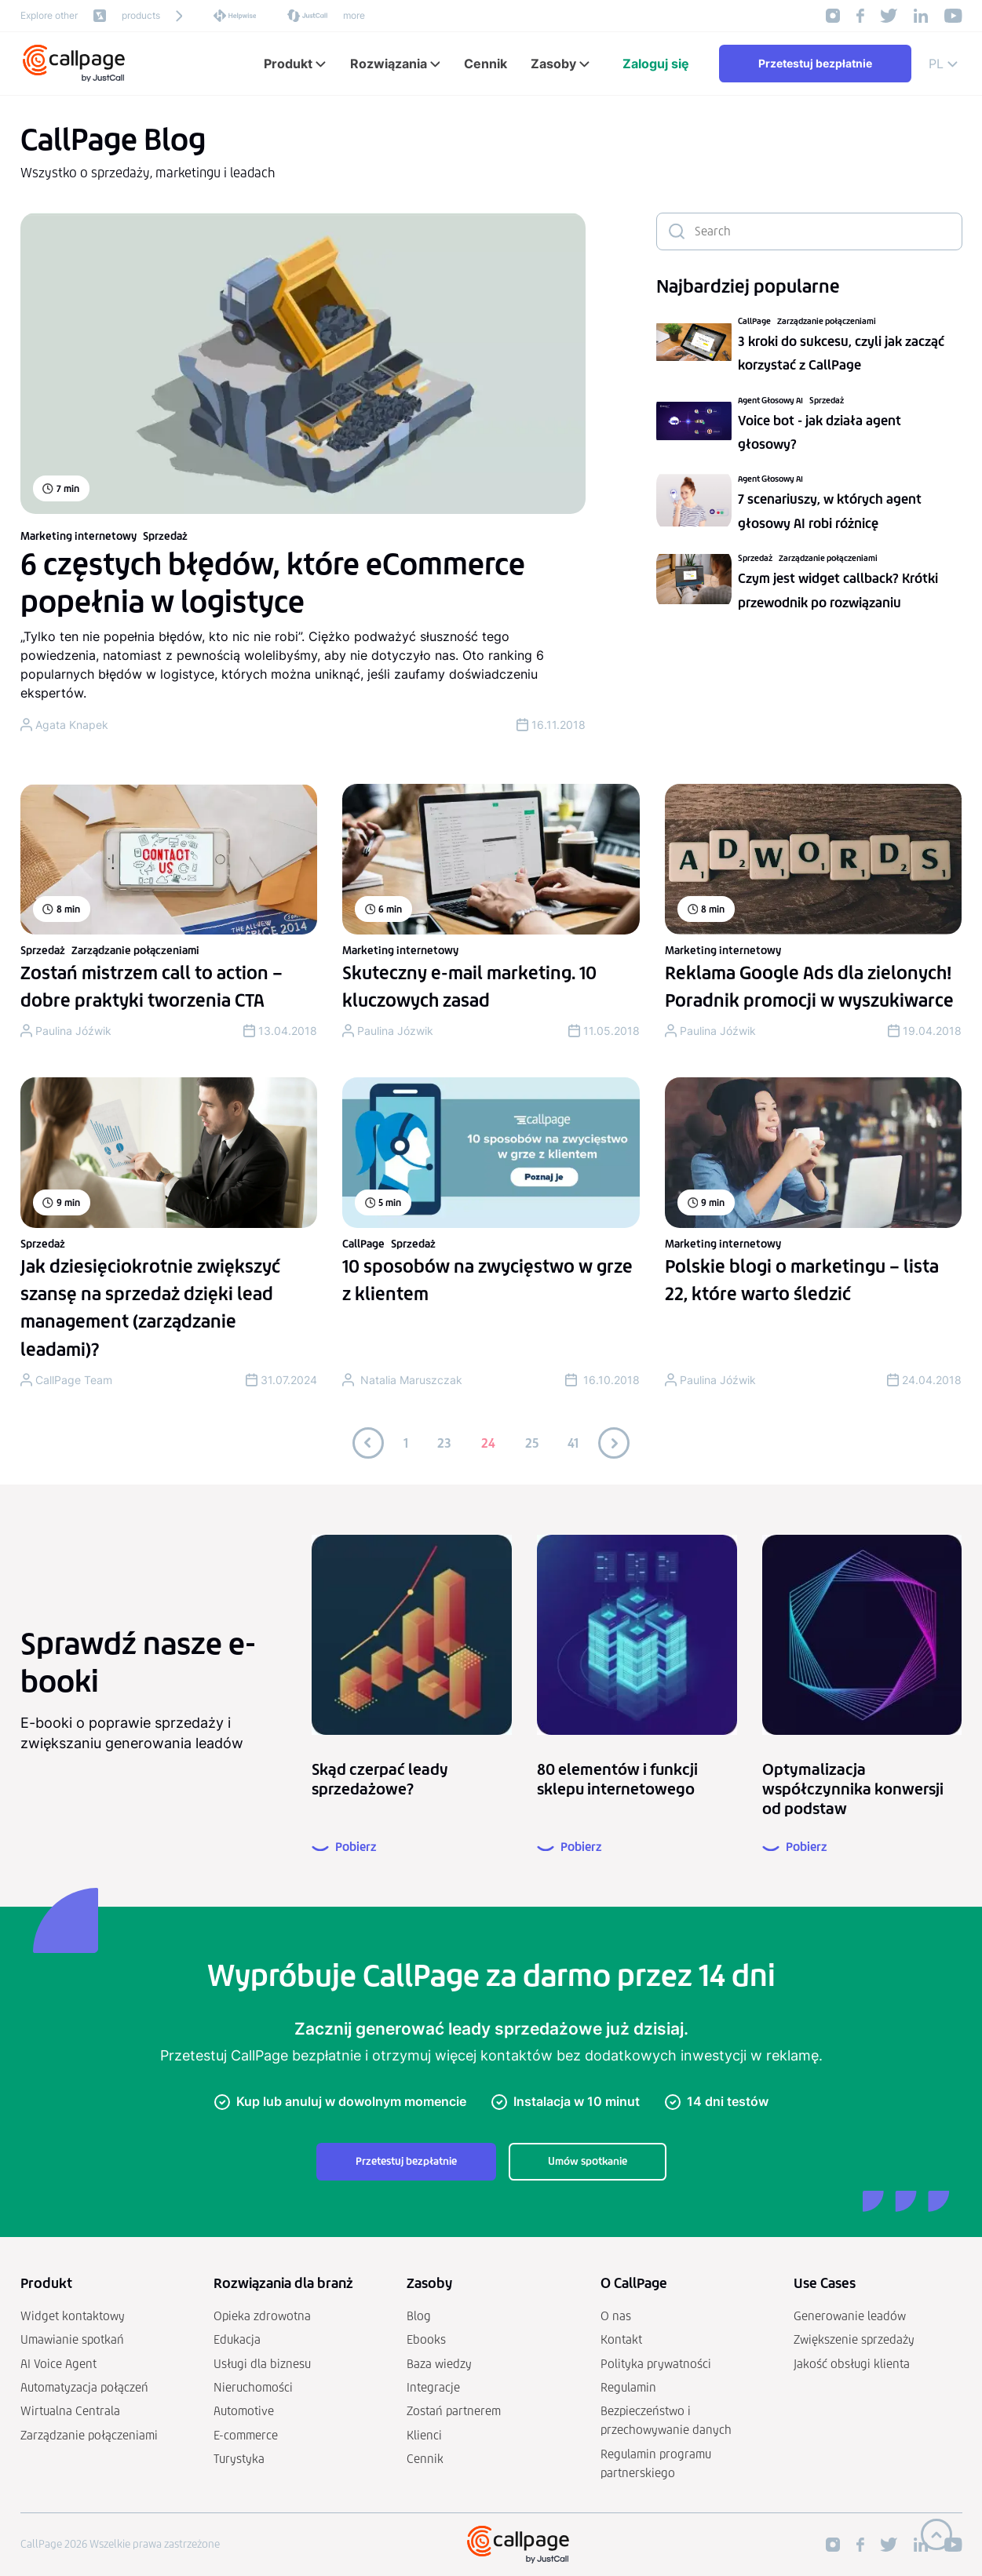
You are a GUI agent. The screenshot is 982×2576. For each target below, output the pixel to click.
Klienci (424, 2435)
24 (488, 1443)
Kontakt (621, 2339)
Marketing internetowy (78, 536)
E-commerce (246, 2435)
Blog (419, 2315)
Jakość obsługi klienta (852, 2363)
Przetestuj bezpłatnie (815, 63)
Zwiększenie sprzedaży (854, 2339)
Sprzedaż (165, 536)
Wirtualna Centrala (70, 2410)
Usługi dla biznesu (262, 2363)
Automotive (244, 2410)
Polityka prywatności (656, 2363)
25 (531, 1443)
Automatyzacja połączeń (84, 2387)
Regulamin (628, 2387)
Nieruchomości (253, 2387)
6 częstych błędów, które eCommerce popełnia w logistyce (272, 582)
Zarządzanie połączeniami (826, 321)
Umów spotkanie (587, 2161)
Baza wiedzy (439, 2363)
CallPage (754, 321)
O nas (616, 2315)
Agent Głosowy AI (770, 400)
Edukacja (237, 2339)
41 (573, 1443)
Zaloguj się (655, 63)
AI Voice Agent (58, 2363)
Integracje (433, 2387)
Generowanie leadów (850, 2315)
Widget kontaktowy (72, 2315)
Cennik (425, 2458)
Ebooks (426, 2339)
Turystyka (239, 2458)
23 (444, 1443)
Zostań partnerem (454, 2410)
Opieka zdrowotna (262, 2315)
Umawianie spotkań (72, 2339)
